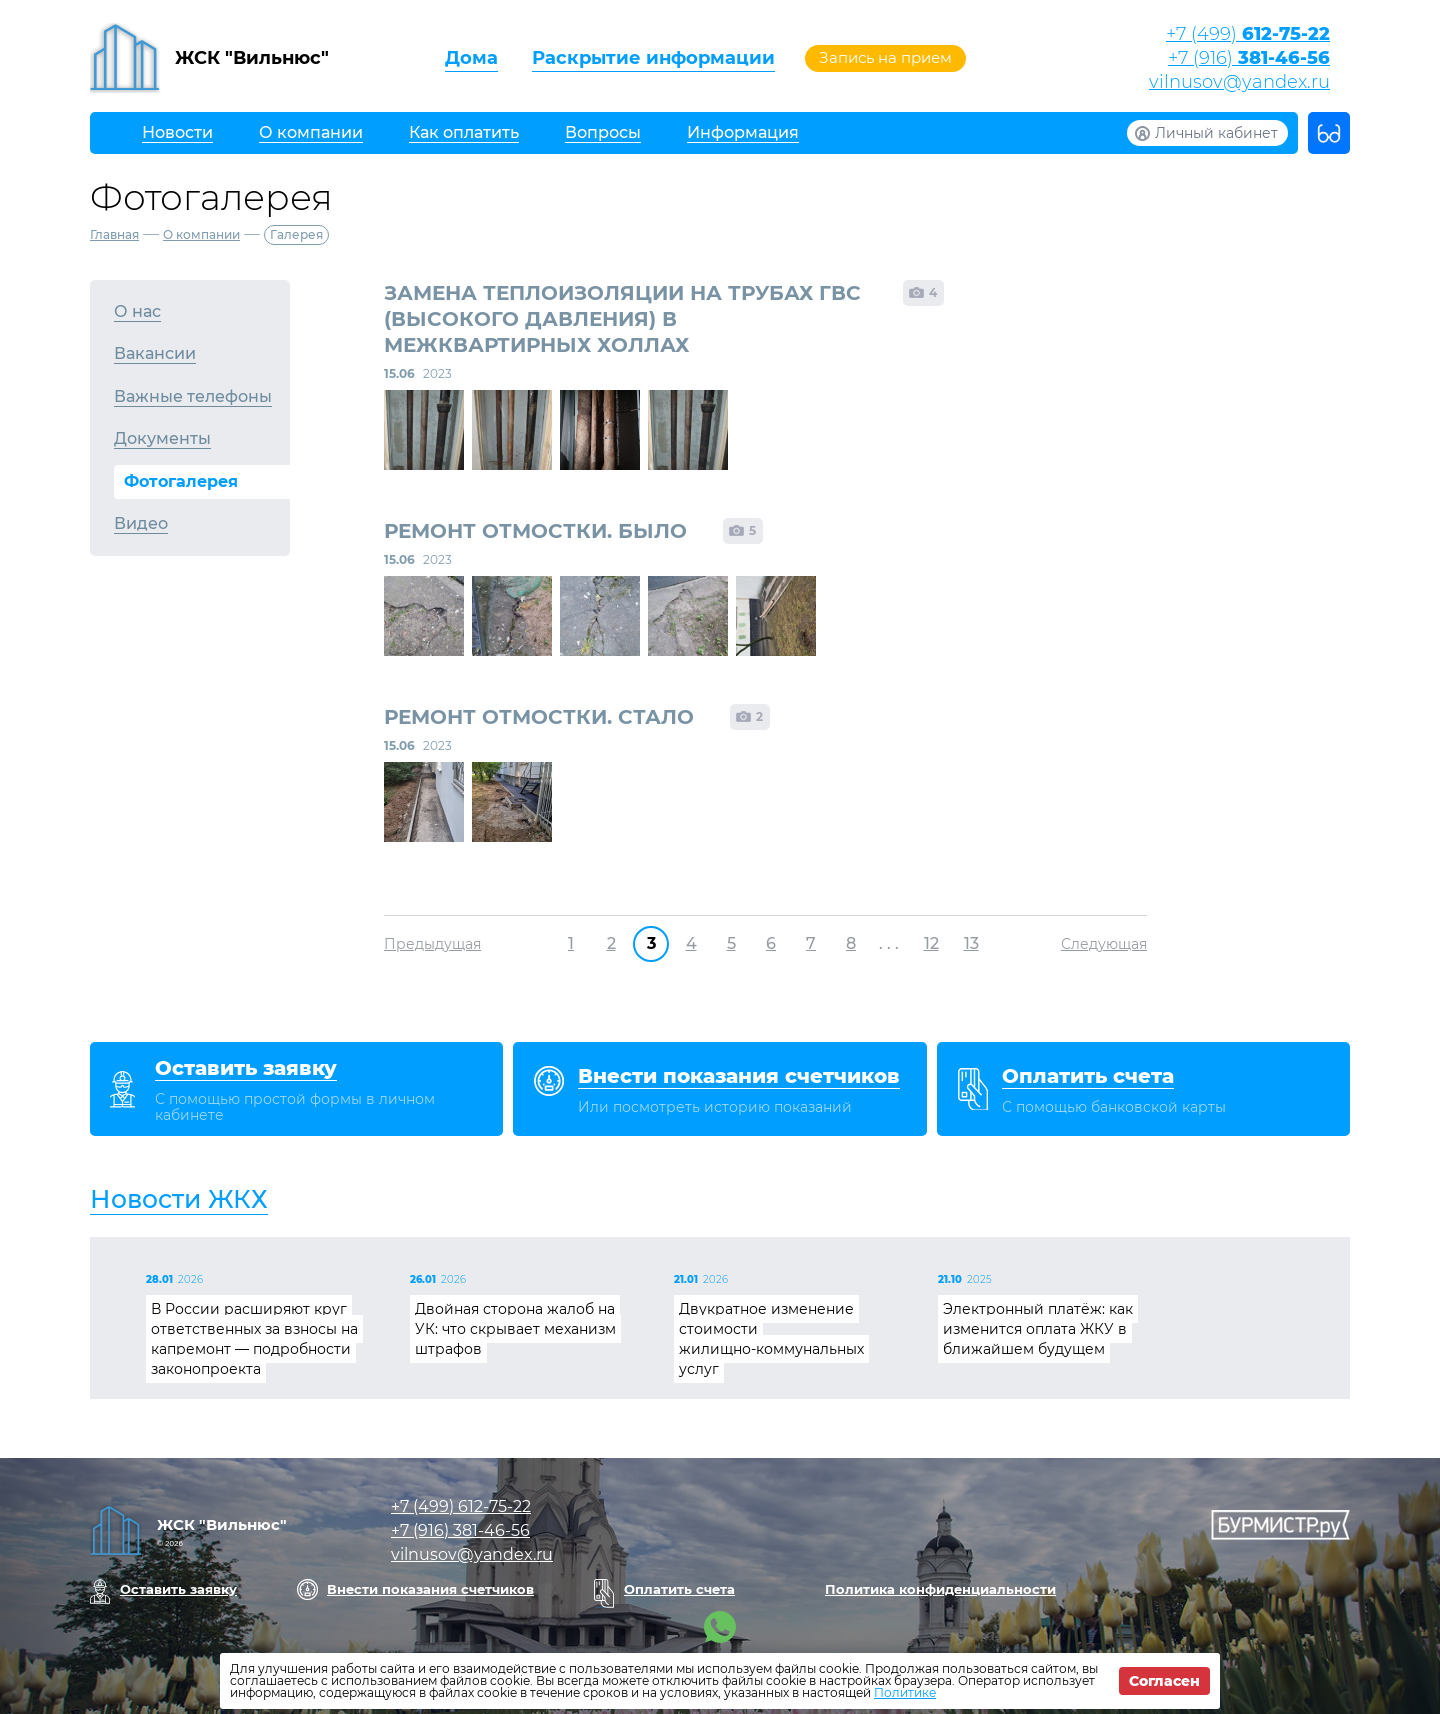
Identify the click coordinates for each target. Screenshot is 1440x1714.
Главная (114, 234)
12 (931, 943)
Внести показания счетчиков (430, 1589)
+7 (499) (1248, 34)
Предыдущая (432, 944)
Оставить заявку (178, 1589)
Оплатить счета (679, 1589)
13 (971, 943)
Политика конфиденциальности (940, 1589)
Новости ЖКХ (179, 1199)
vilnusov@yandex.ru (1239, 82)
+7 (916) (1249, 58)
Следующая (1104, 944)
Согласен (1164, 1681)
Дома (471, 58)
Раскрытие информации (653, 58)
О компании (201, 234)
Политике (905, 1692)
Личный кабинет (1216, 133)
